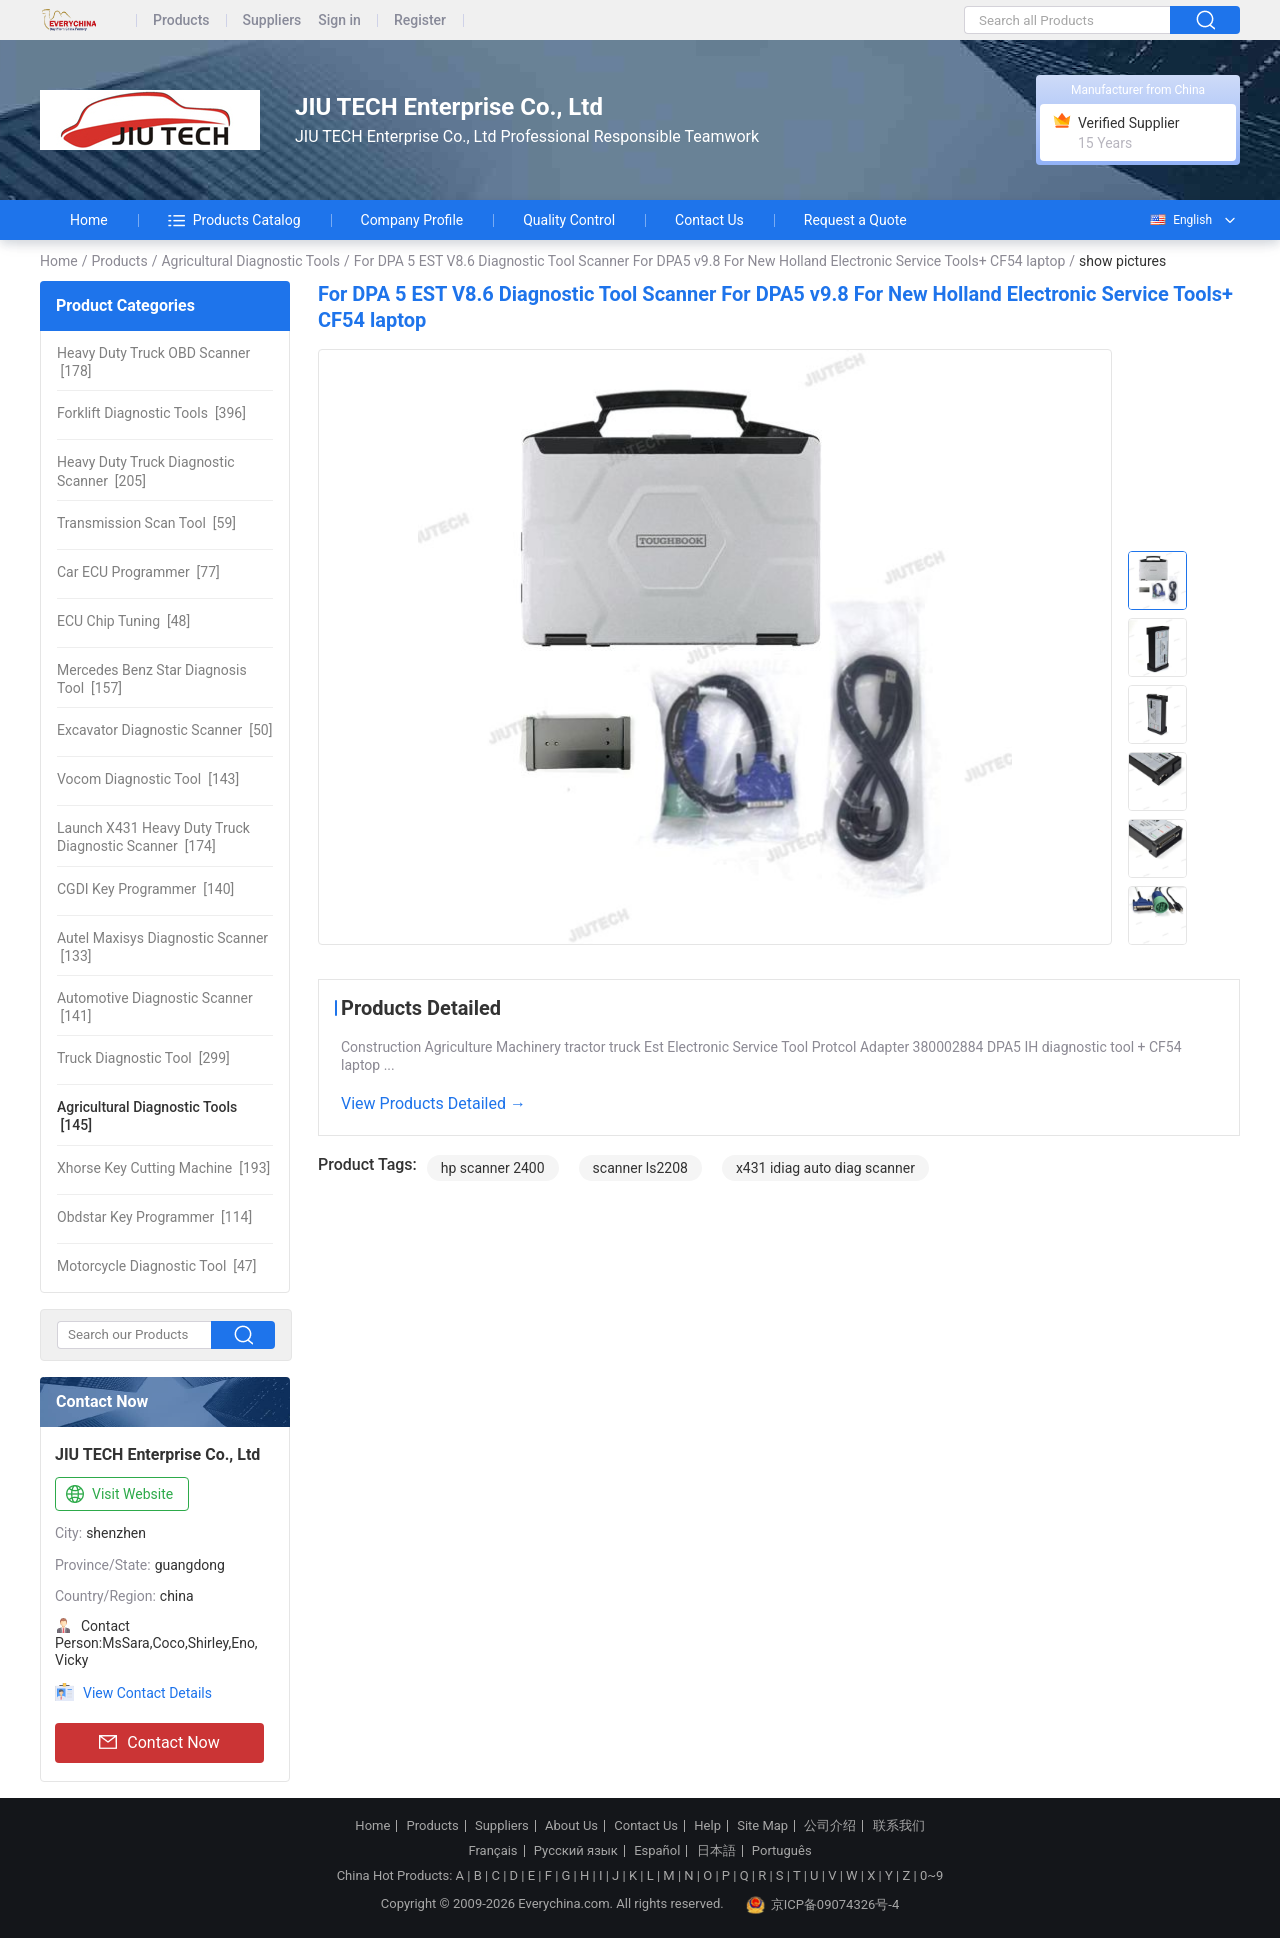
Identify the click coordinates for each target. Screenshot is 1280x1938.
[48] (123, 621)
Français (492, 1851)
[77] (138, 572)
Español (657, 1851)
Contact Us (709, 220)
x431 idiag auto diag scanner (825, 1168)
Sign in (339, 20)
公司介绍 (830, 1826)
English (1180, 220)
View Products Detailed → (433, 1103)
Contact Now (159, 1743)
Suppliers (272, 20)
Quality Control (569, 220)
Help (707, 1826)
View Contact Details (147, 1693)
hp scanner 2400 (493, 1168)
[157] (152, 679)
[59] (146, 523)
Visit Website (117, 1495)
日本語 (716, 1851)
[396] (151, 413)
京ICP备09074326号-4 (823, 1905)
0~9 (931, 1875)
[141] (155, 1007)
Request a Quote (855, 220)
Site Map (762, 1826)
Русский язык (576, 1851)
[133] (162, 947)
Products (181, 20)
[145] (147, 1116)
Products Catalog (234, 220)
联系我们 (899, 1826)
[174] (153, 837)
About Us (571, 1826)
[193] (163, 1168)
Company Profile (412, 220)
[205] (146, 471)
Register (420, 20)
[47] (156, 1266)
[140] (145, 889)
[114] (154, 1217)
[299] (143, 1058)
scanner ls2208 (640, 1168)
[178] (153, 362)
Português (782, 1851)
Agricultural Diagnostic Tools (250, 261)
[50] (164, 730)
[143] (148, 779)
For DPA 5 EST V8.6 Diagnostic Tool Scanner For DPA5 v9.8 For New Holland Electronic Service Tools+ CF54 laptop (709, 261)
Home (89, 220)
